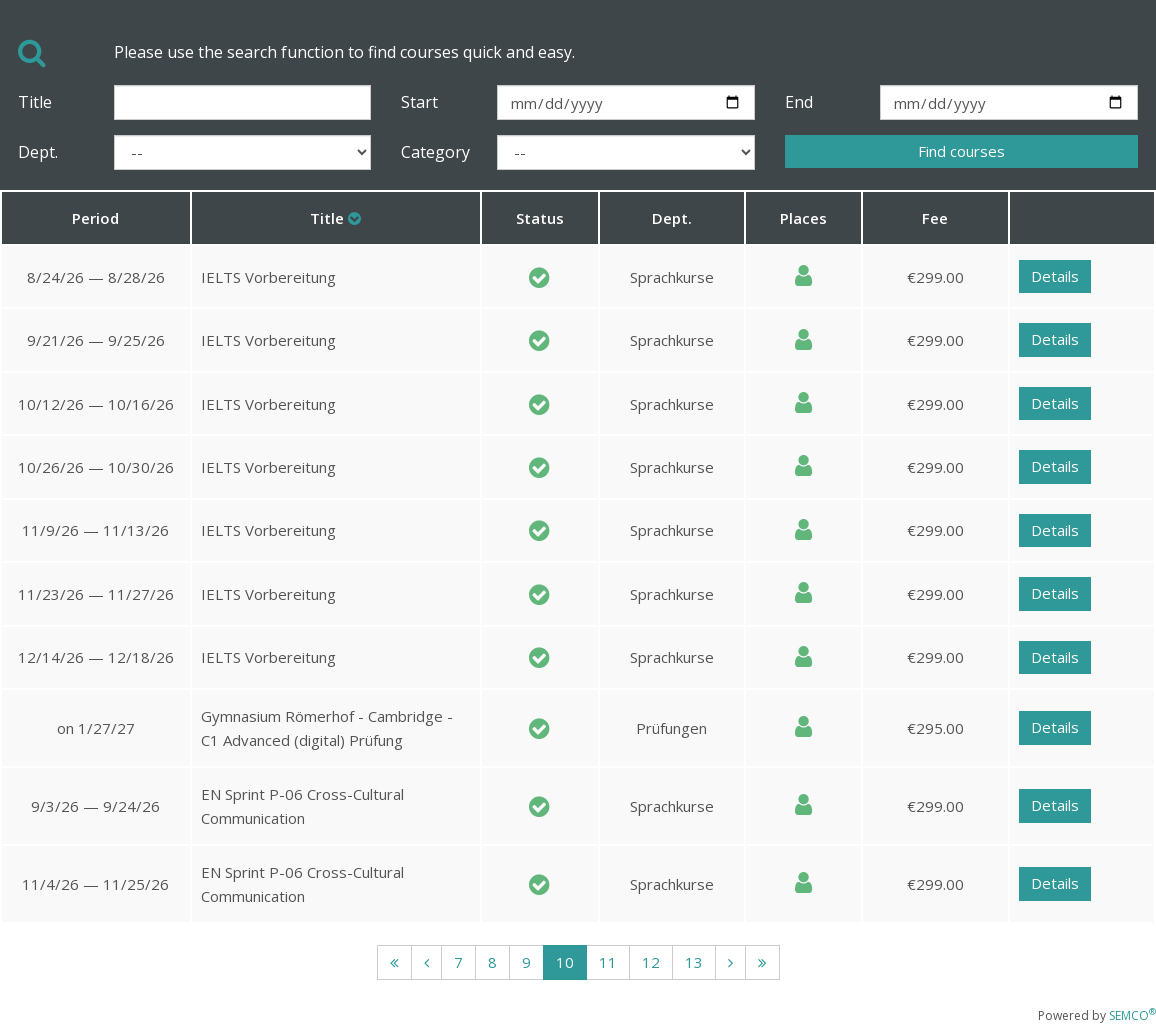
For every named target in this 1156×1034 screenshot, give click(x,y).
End (799, 102)
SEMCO (1132, 1015)
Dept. (38, 152)
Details (1055, 276)
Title (35, 102)
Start (419, 102)
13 (694, 962)
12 (651, 962)
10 (565, 962)
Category (434, 152)
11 (608, 962)
